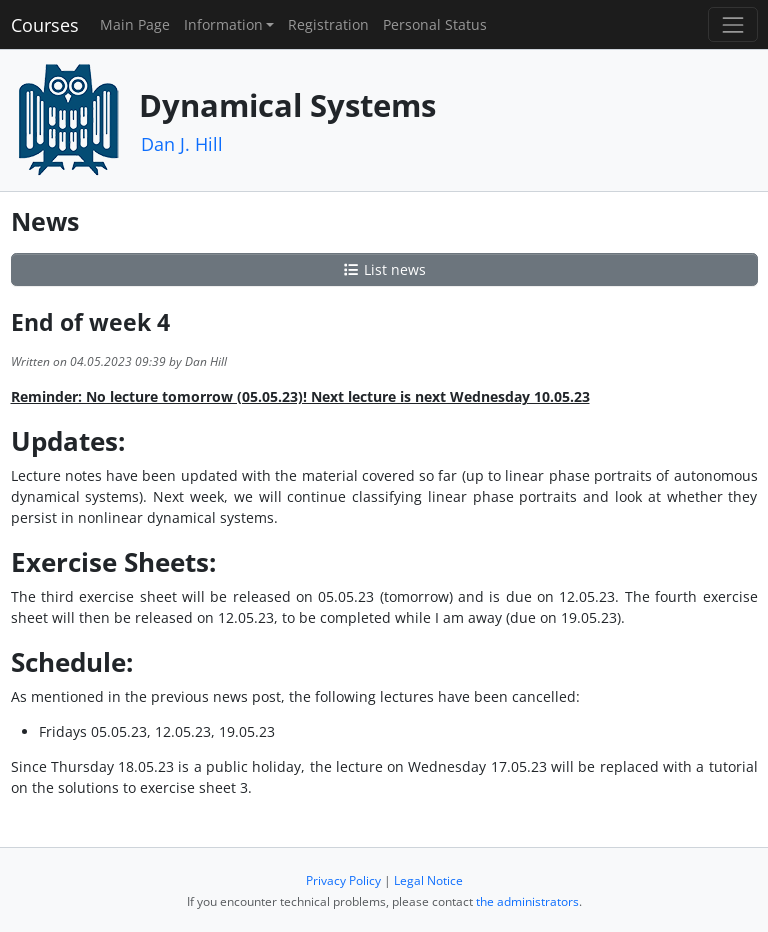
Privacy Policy (343, 880)
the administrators (527, 901)
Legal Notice (428, 880)
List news (384, 269)
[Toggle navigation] (732, 24)
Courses (45, 25)
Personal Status (435, 24)
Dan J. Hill (182, 144)
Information (223, 24)
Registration (328, 24)
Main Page (135, 24)
